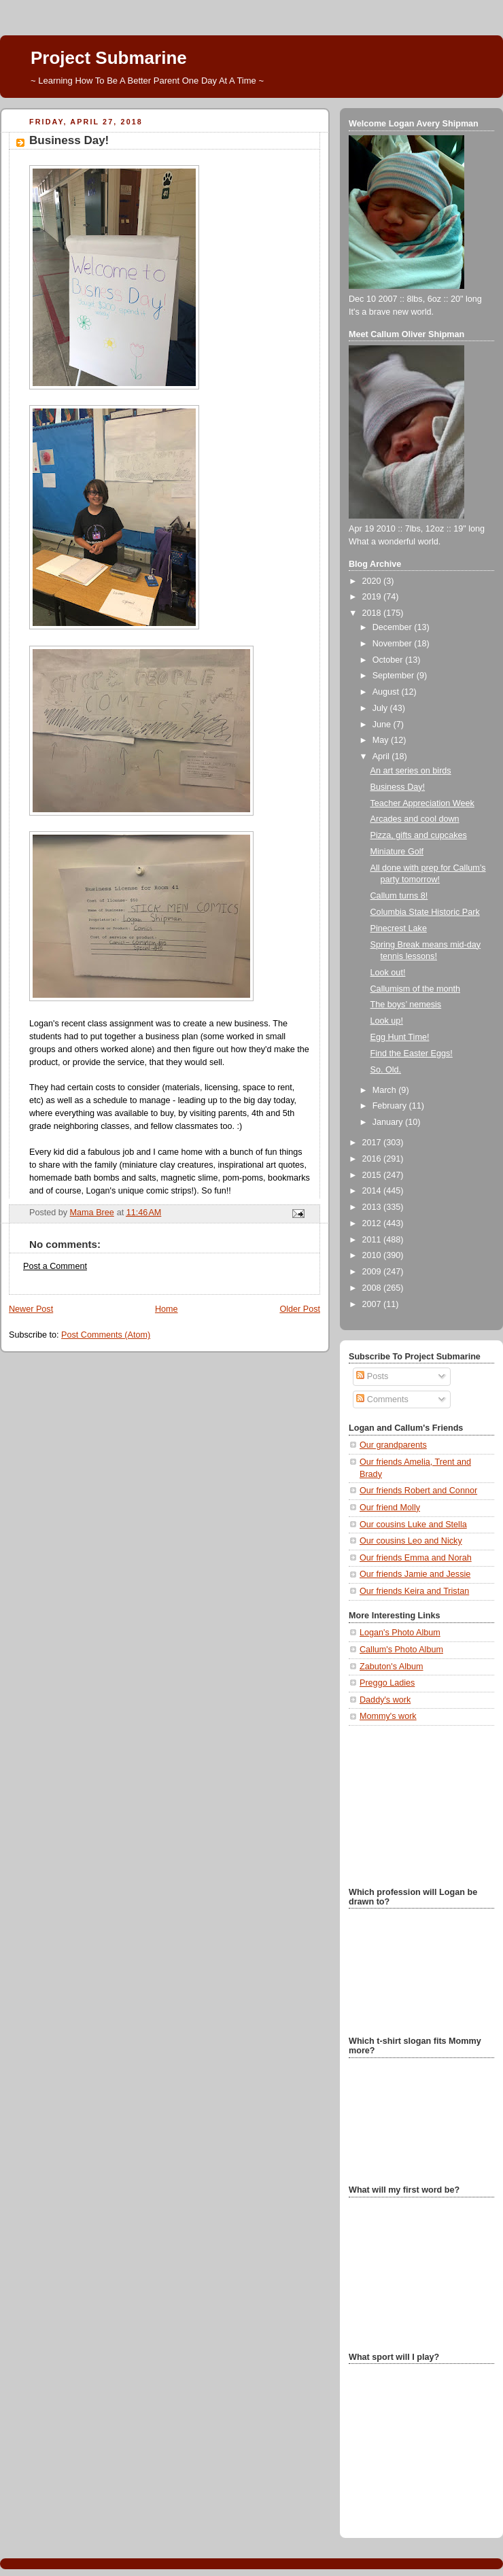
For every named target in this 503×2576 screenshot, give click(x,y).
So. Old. (386, 1070)
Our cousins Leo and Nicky (411, 1541)
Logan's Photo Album (400, 1632)
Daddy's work (385, 1700)
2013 (373, 1207)
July (381, 708)
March (385, 1090)
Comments (382, 1399)
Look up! (386, 1021)
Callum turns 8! (399, 896)
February (390, 1106)
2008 (373, 1288)
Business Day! (398, 787)
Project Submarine (109, 58)
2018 (373, 613)
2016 (373, 1159)
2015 (373, 1175)
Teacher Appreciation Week (422, 803)
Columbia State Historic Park (425, 912)
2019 (373, 597)
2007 (373, 1304)
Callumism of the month (415, 989)
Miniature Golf (397, 851)
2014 (373, 1191)
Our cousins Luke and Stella (413, 1524)
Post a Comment (55, 1266)
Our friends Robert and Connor (418, 1490)
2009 (373, 1271)
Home (166, 1309)
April (382, 756)
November (393, 643)
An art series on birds (410, 771)
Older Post (299, 1309)
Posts (372, 1376)
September (394, 675)
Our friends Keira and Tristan (414, 1591)
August (387, 692)
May (381, 740)
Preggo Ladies (387, 1683)
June (383, 724)
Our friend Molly (390, 1507)
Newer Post (31, 1309)
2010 (373, 1255)
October (388, 660)
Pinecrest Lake (398, 928)
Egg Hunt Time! (400, 1037)
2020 (373, 581)
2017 (373, 1142)
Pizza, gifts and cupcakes (418, 835)
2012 (373, 1223)
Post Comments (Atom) (105, 1335)
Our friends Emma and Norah (416, 1558)
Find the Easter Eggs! (411, 1053)
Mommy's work (388, 1716)
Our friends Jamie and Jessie (415, 1574)
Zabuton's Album (391, 1666)
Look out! (388, 972)
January (388, 1122)
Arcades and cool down (414, 819)
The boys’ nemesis (406, 1004)
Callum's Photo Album (401, 1649)
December (393, 627)
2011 (373, 1240)
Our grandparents (393, 1445)
